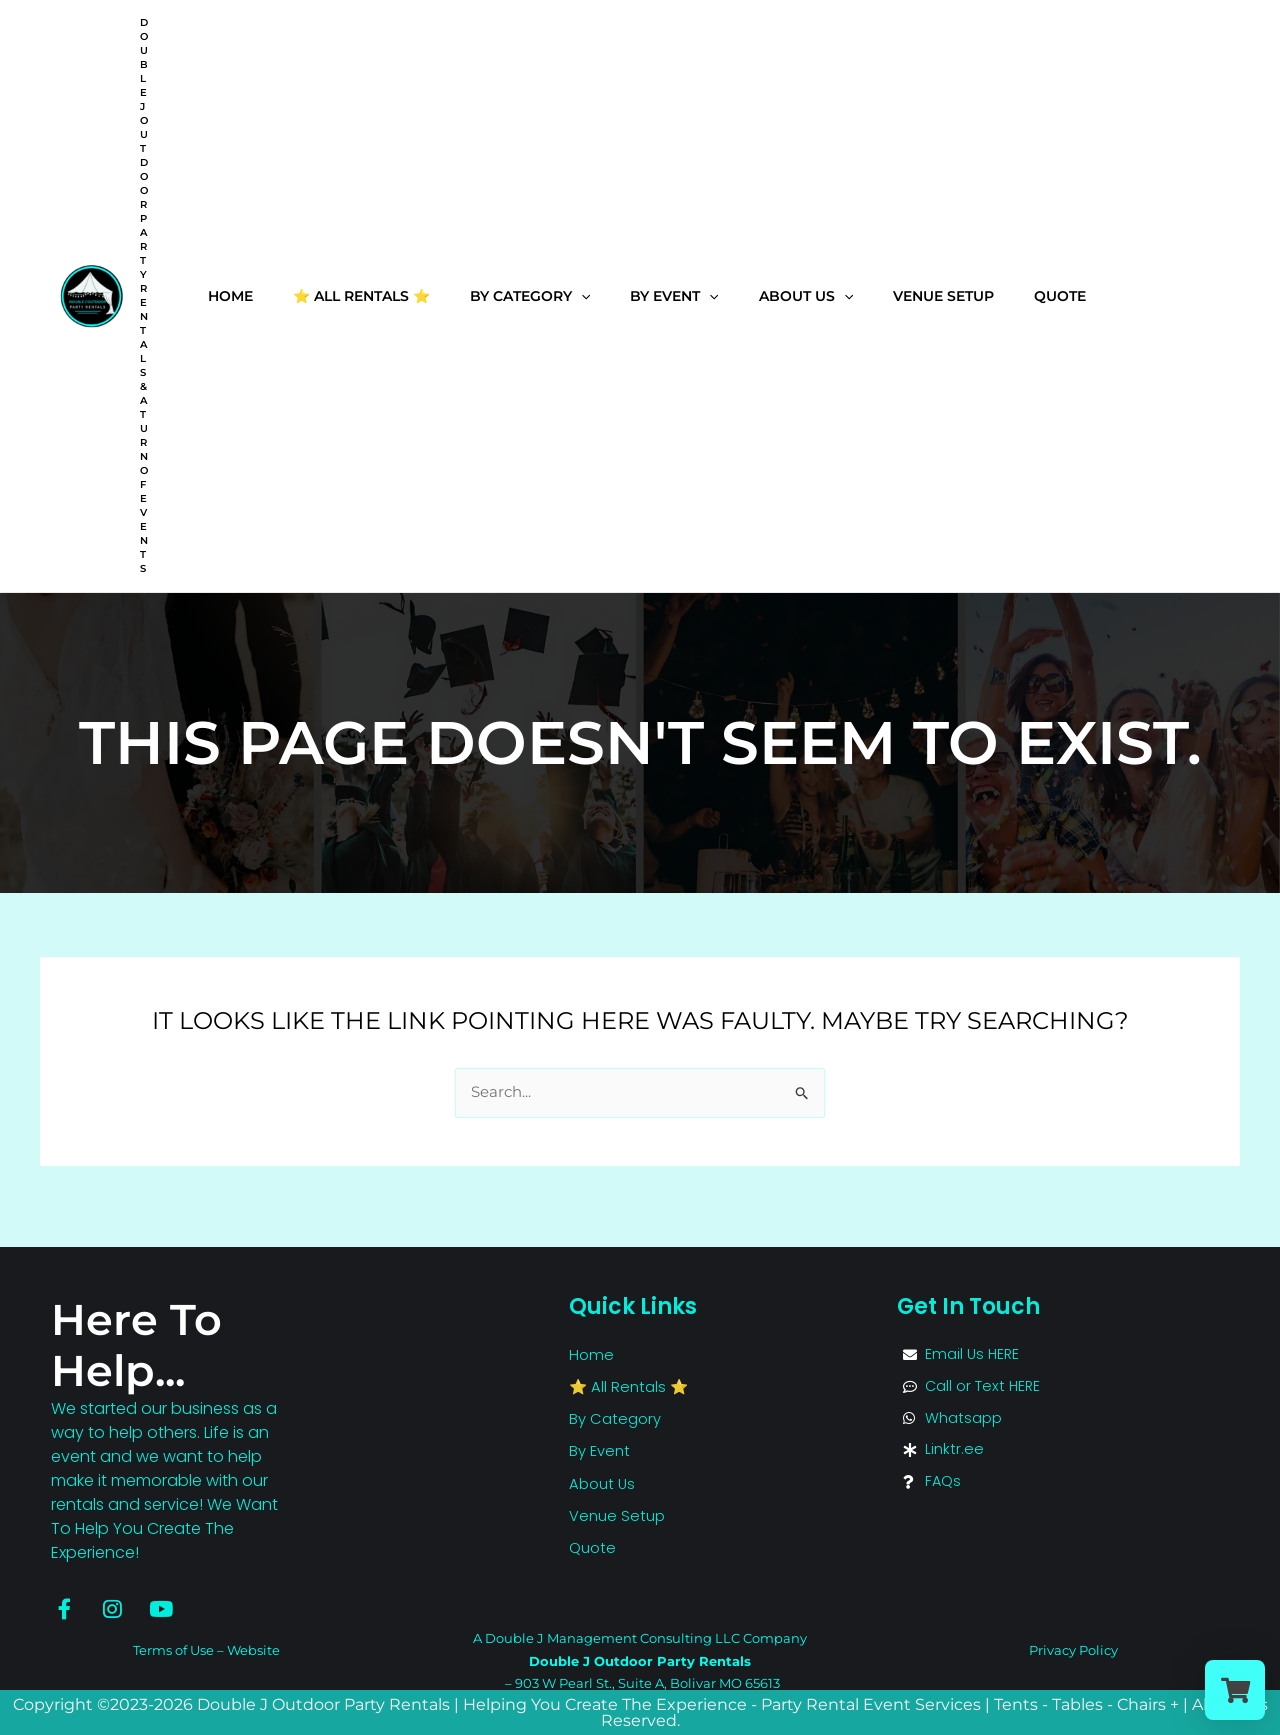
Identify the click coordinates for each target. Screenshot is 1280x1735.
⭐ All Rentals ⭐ (361, 293)
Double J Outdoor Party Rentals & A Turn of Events (144, 295)
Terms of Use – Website (206, 1650)
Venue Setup (943, 293)
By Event (674, 293)
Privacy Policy (1073, 1650)
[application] (581, 293)
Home (230, 293)
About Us (806, 293)
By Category (530, 293)
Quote (1060, 293)
